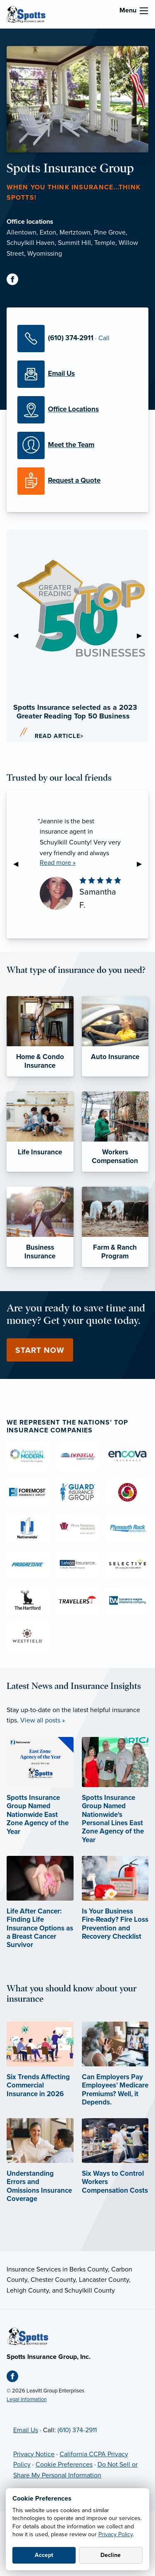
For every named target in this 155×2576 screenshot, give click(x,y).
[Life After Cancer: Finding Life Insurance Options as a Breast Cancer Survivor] (40, 1913)
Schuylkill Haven (31, 243)
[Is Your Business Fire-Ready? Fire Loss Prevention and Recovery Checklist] (115, 1909)
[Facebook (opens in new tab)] (16, 281)
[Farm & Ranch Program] (115, 1227)
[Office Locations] (77, 409)
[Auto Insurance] (115, 1036)
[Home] (28, 2336)
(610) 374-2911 (77, 2430)
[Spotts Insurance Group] (26, 14)
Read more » (58, 863)
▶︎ (142, 635)
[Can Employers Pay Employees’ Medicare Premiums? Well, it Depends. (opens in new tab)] (115, 2075)
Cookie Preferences (64, 2464)
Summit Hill (74, 243)
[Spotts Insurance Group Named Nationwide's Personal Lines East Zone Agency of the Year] (115, 1802)
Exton (48, 232)
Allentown (21, 232)
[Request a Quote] (77, 481)
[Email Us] (77, 374)
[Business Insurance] (40, 1227)
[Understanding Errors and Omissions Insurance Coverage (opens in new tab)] (40, 2171)
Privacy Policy (115, 2534)
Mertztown (75, 232)
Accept (44, 2555)
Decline (110, 2555)
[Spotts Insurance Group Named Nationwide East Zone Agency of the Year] (40, 1798)
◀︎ (19, 635)
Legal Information (27, 2399)
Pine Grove (110, 232)
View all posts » (42, 1720)
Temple (104, 243)
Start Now (39, 1350)
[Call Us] (77, 338)
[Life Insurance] (40, 1131)
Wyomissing (44, 253)
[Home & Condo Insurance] (40, 1036)
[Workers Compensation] (115, 1131)
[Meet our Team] (77, 445)
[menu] (144, 10)
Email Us (25, 2430)
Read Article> (59, 736)
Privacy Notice (34, 2454)
